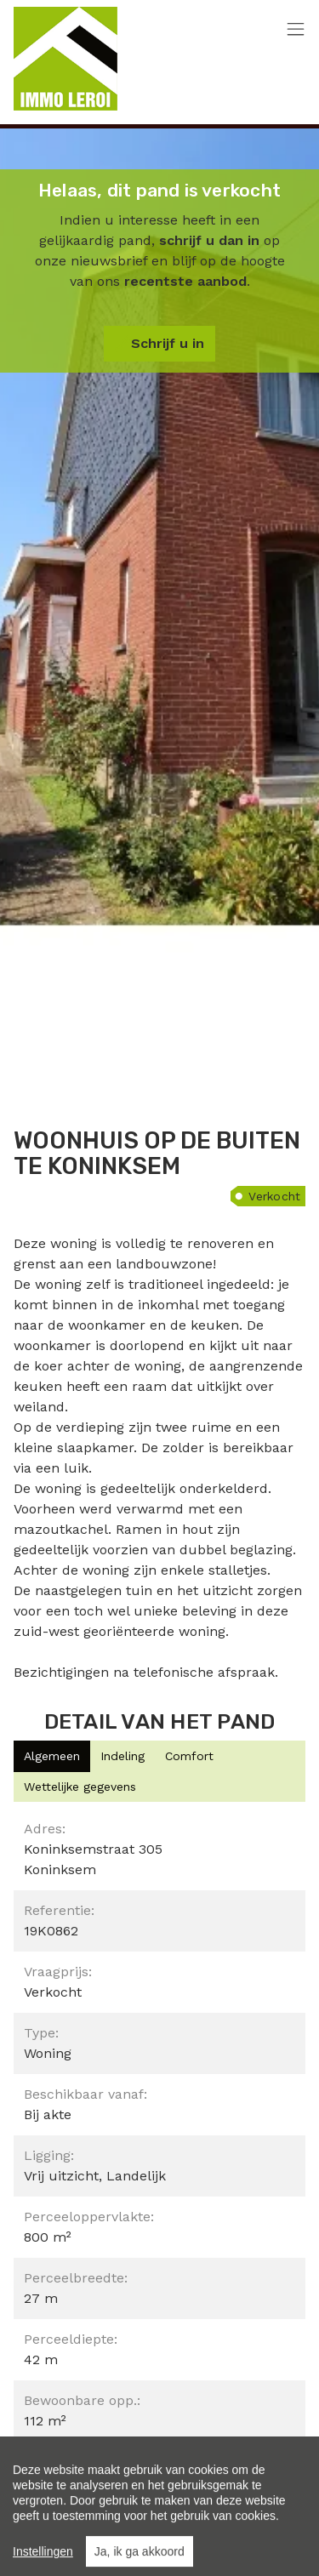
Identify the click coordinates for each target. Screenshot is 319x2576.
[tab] (52, 1756)
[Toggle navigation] (295, 30)
